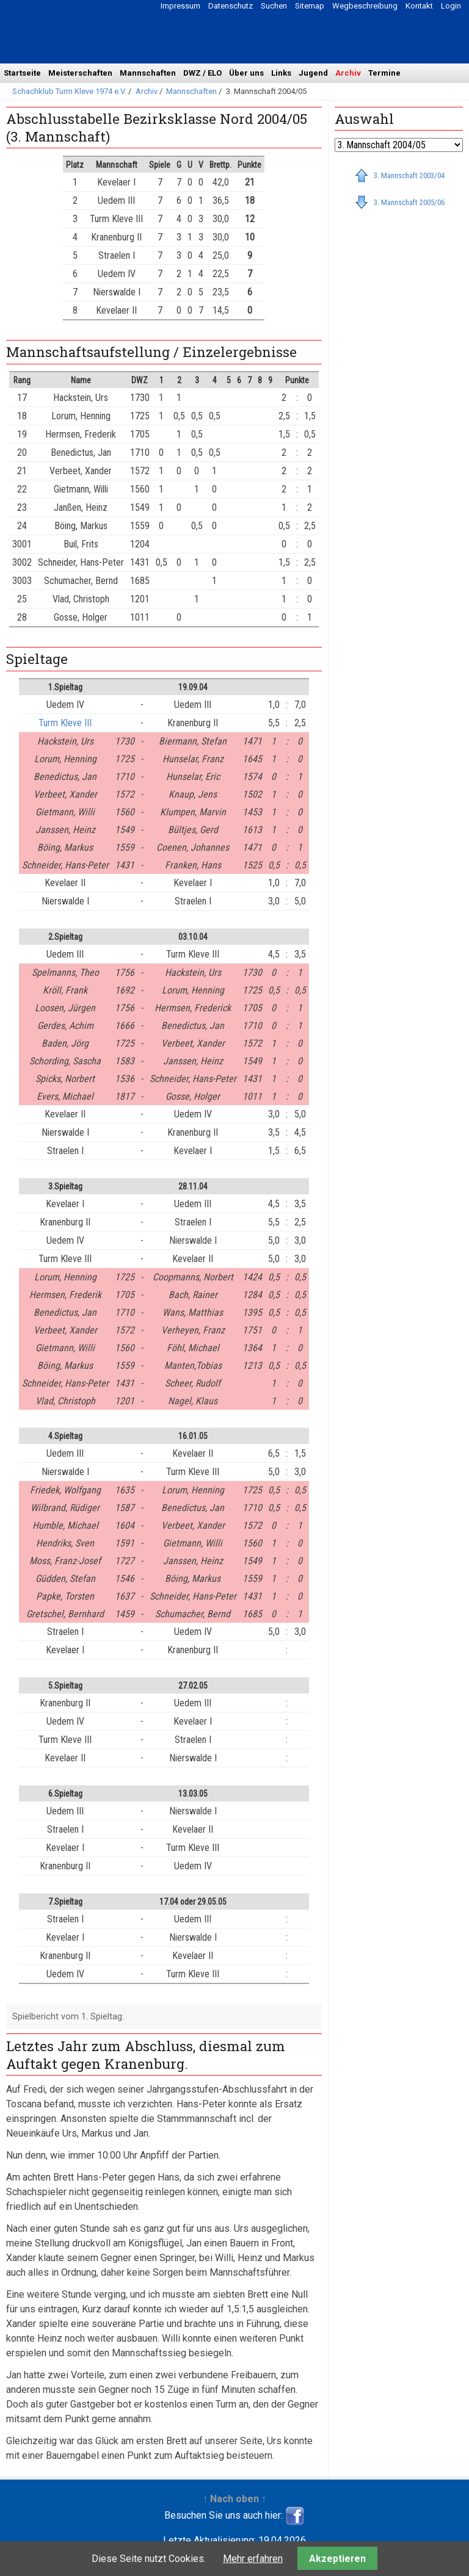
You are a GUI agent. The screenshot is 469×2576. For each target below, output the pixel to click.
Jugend (313, 73)
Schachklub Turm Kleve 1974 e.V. (69, 91)
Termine (384, 73)
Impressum (180, 5)
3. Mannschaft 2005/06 (409, 202)
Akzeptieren (337, 2558)
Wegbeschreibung (365, 5)
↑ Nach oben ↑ (234, 2499)
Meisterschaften (80, 73)
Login (451, 5)
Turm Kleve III (65, 723)
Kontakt (419, 5)
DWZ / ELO (202, 73)
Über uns (246, 73)
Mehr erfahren (253, 2558)
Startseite (22, 73)
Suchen (274, 5)
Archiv (348, 73)
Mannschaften (148, 73)
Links (281, 73)
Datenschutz (230, 5)
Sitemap (309, 5)
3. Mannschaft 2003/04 (409, 175)
